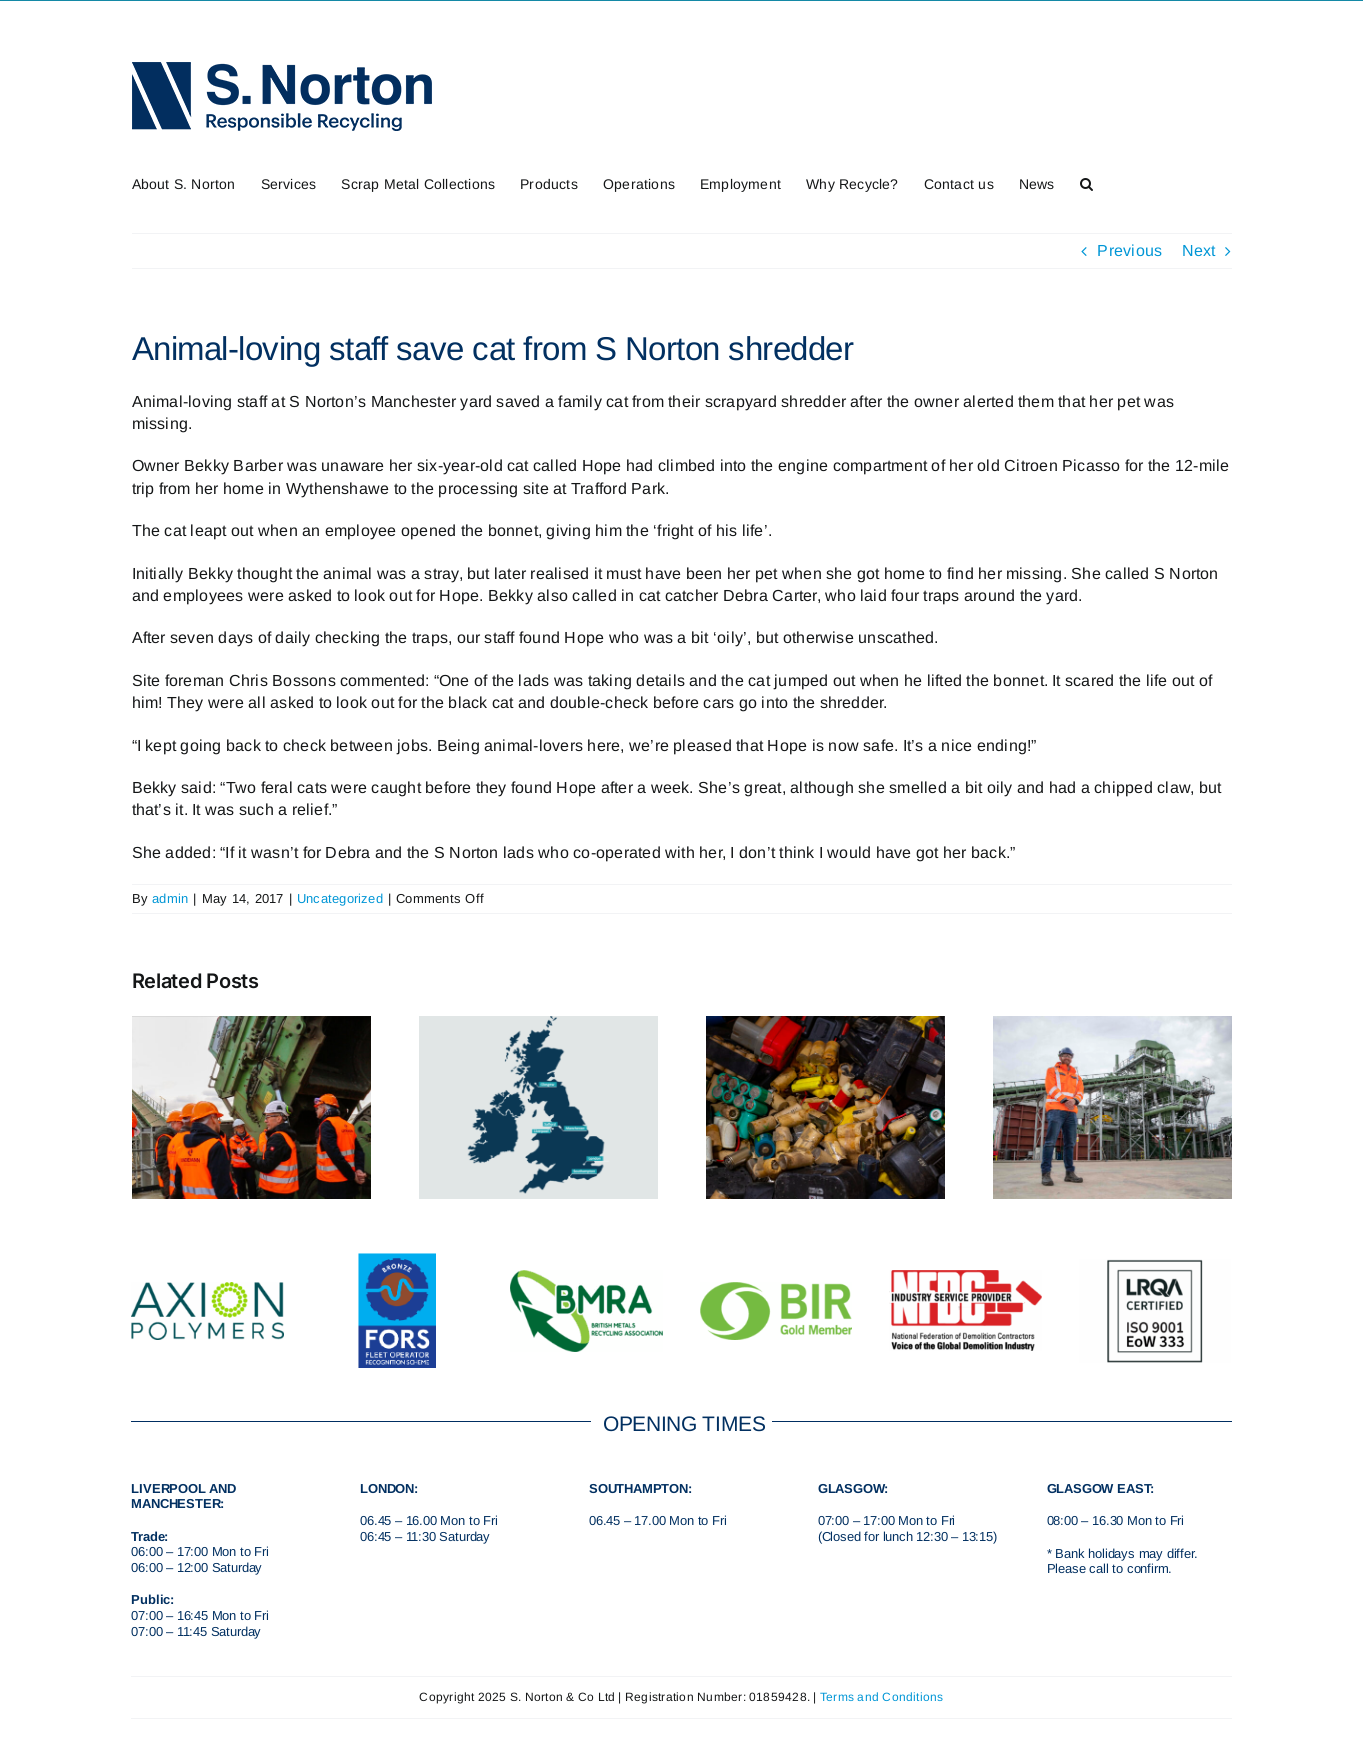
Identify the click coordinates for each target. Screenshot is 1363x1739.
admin (170, 898)
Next (1199, 250)
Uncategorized (340, 898)
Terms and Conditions (882, 1697)
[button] (1086, 182)
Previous (1129, 250)
